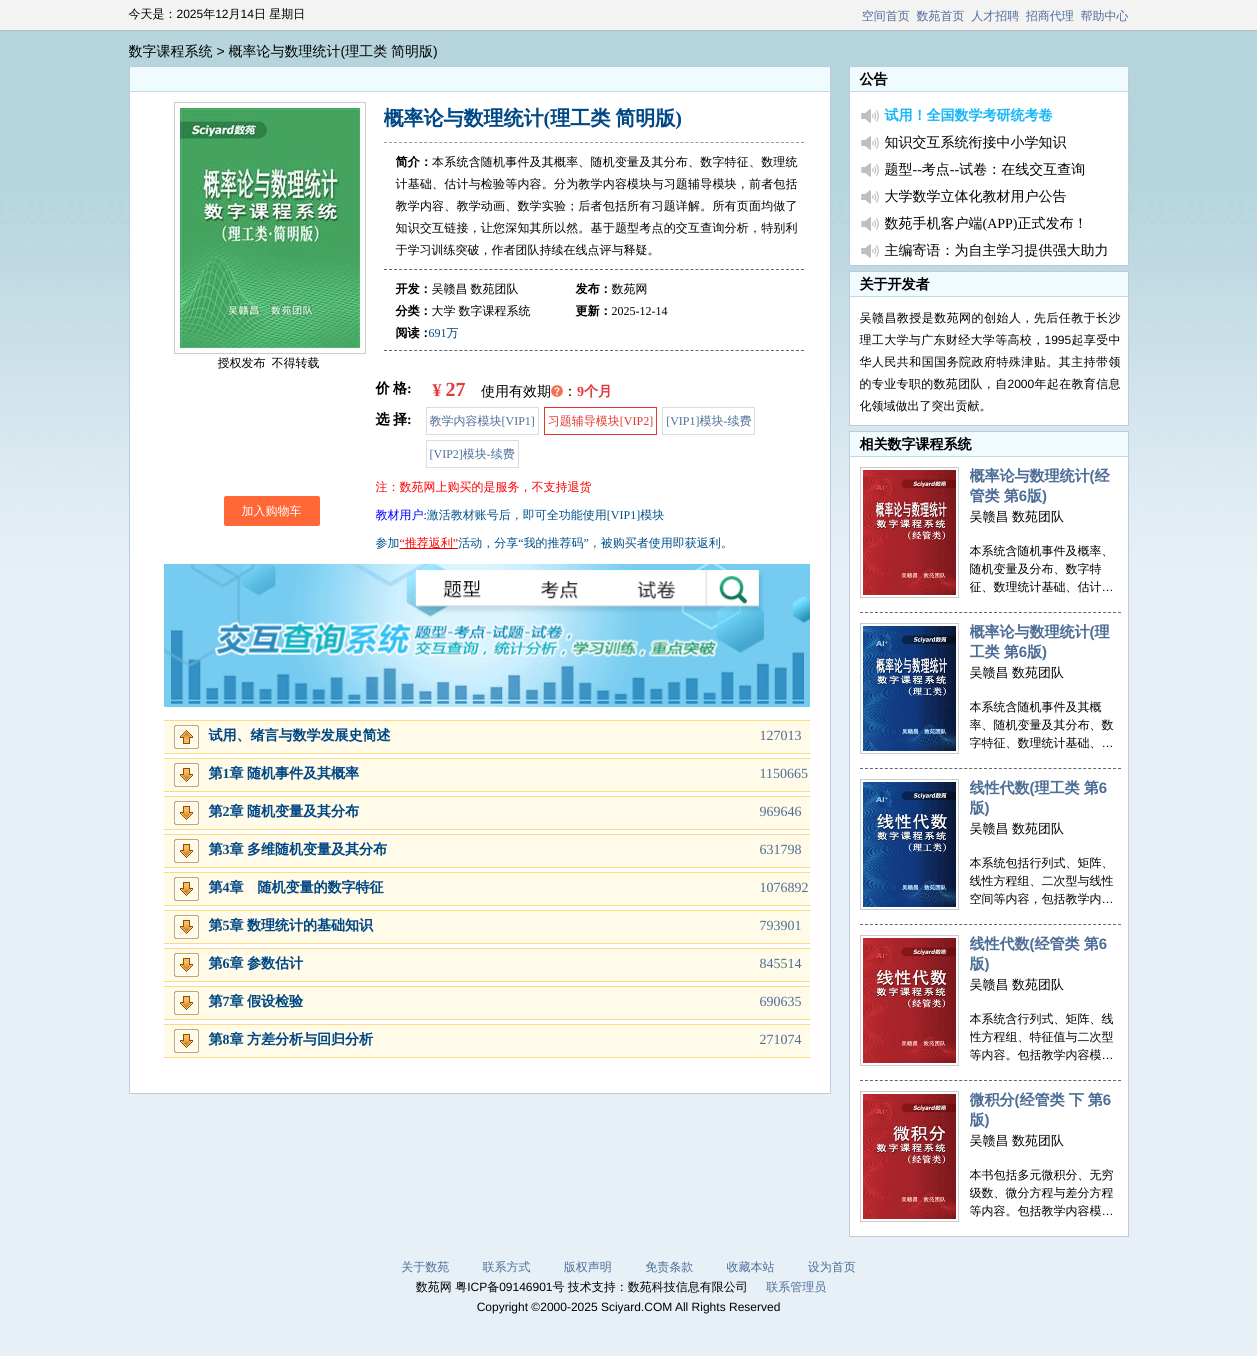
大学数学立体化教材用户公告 (976, 197)
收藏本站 (751, 1267)
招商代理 (1050, 16)
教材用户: (401, 515)
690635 (781, 1002)
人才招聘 (995, 16)
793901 (781, 926)
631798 (781, 850)
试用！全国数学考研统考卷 (969, 116)
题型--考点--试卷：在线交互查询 (985, 170)
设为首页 (832, 1267)
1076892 (784, 888)
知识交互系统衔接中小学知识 (976, 143)
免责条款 (669, 1267)
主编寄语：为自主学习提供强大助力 (997, 251)
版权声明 (588, 1267)
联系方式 (506, 1267)
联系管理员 (796, 1287)
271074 (781, 1040)
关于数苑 (425, 1267)
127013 (781, 736)
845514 (781, 964)
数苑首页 (940, 16)
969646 (781, 812)
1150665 (784, 774)
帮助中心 (1105, 16)
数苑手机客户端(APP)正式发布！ (986, 224)
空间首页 (886, 16)
